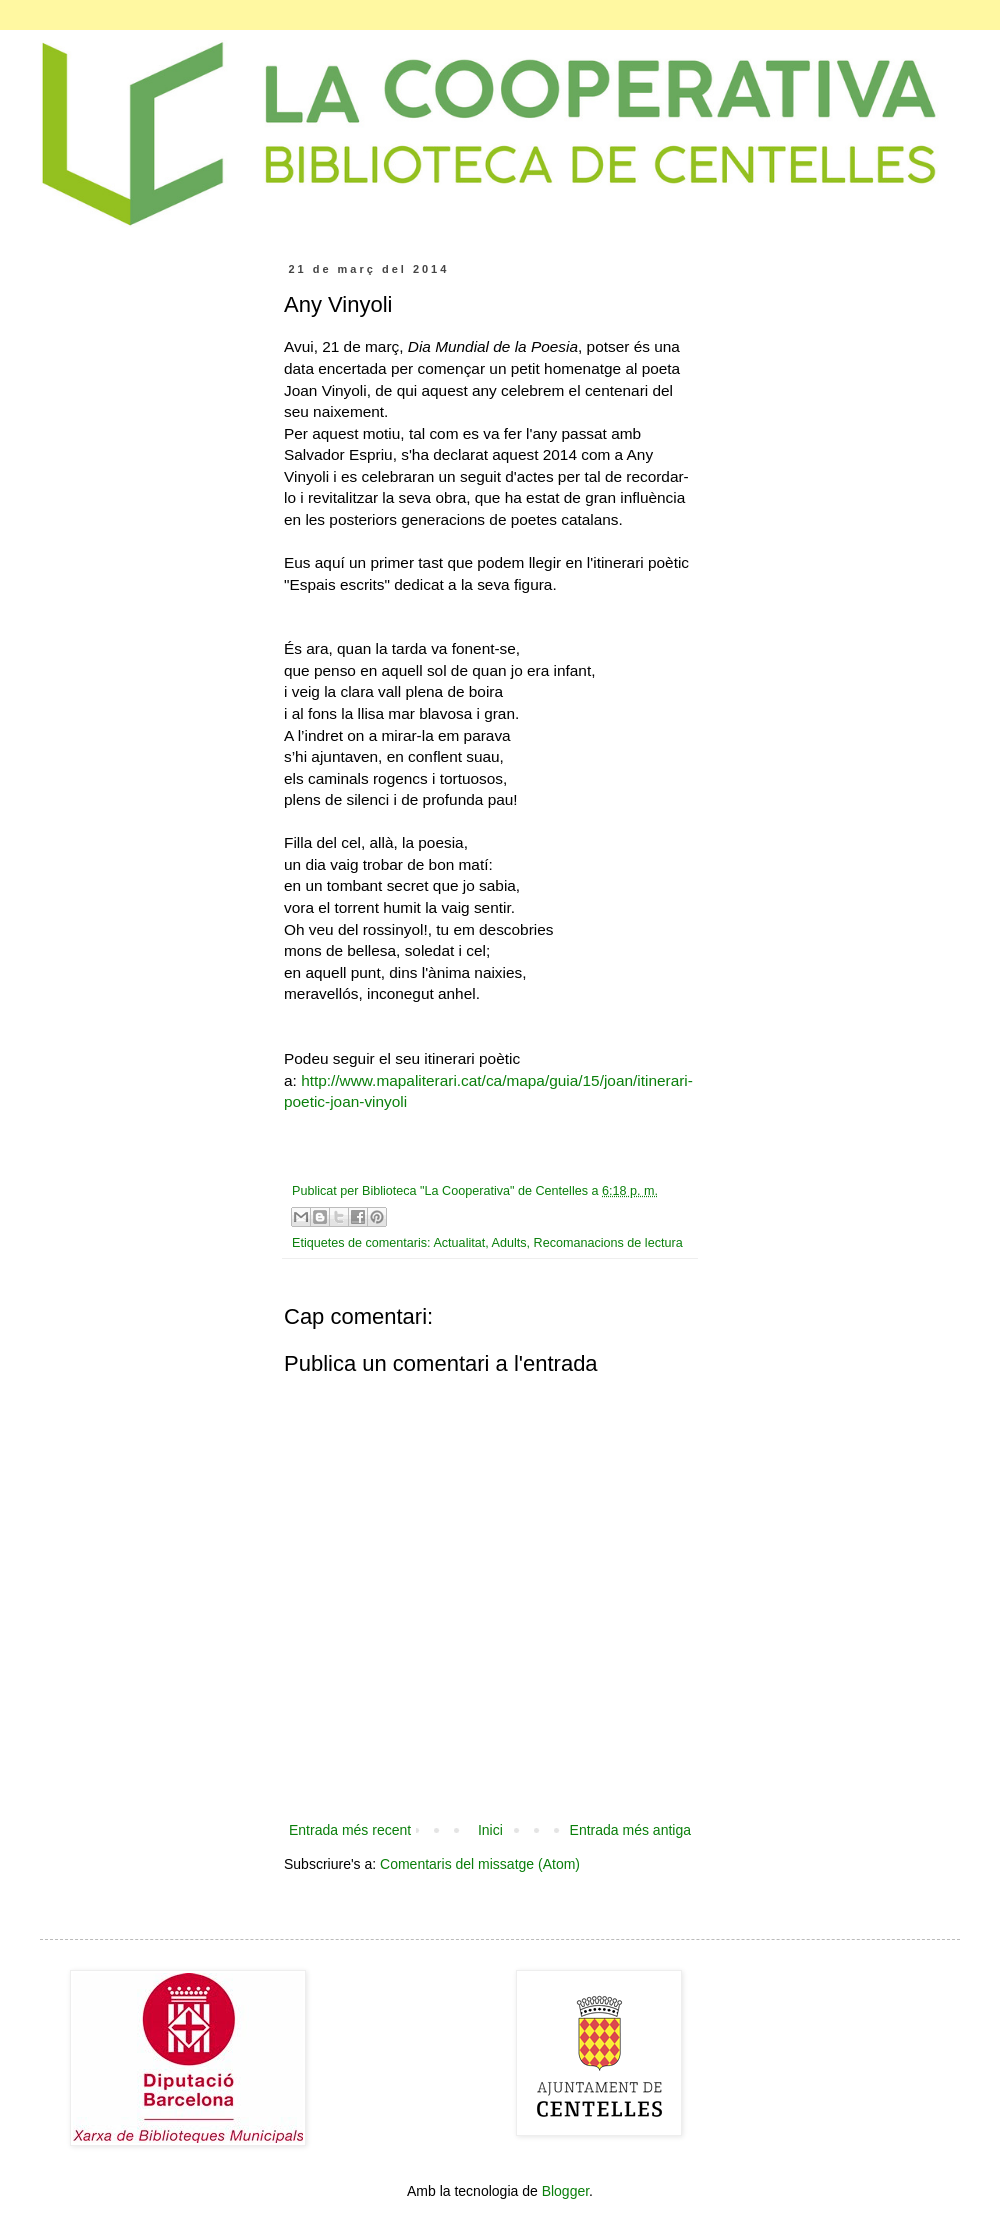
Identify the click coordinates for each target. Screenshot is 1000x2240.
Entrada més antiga (630, 1830)
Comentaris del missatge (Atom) (480, 1864)
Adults (509, 1243)
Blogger (565, 2191)
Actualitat (459, 1243)
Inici (490, 1830)
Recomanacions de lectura (608, 1243)
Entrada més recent (350, 1830)
